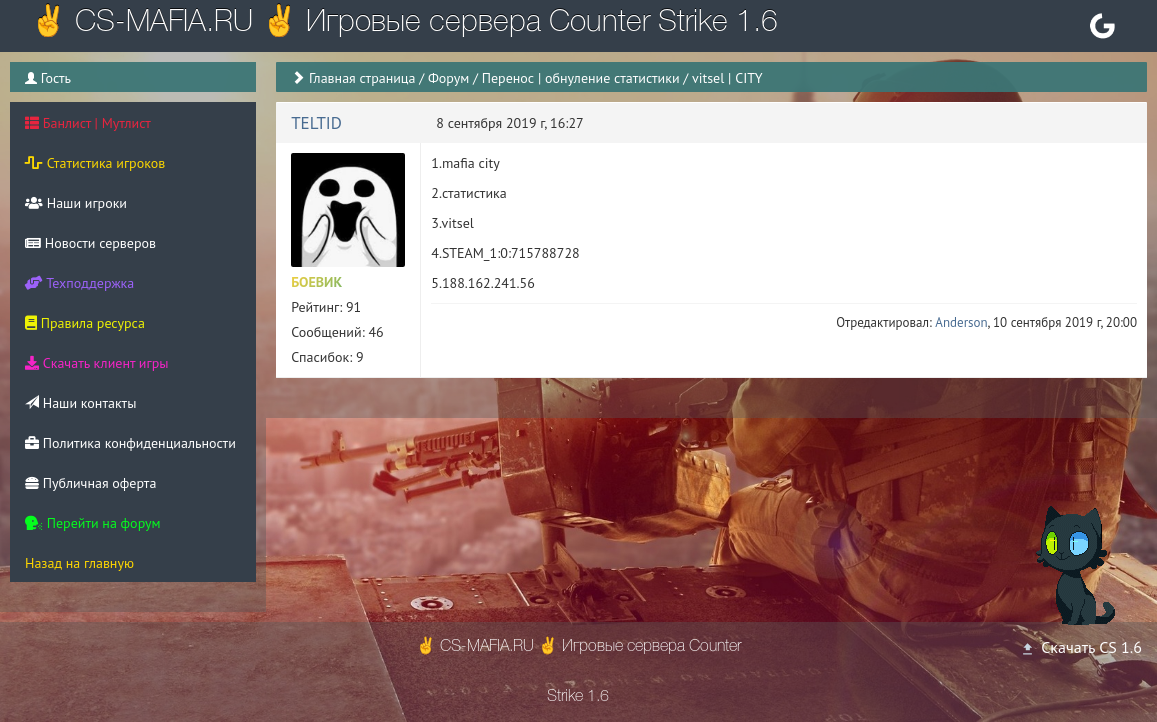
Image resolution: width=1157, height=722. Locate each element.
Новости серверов (90, 243)
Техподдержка (79, 283)
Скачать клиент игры (96, 363)
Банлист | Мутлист (88, 123)
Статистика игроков (95, 163)
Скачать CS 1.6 (1081, 647)
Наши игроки (76, 203)
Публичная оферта (90, 483)
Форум (448, 78)
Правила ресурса (85, 323)
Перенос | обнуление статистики (581, 78)
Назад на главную (79, 563)
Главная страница (362, 78)
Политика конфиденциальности (130, 443)
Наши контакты (80, 403)
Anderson (961, 322)
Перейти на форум (93, 523)
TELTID (316, 123)
